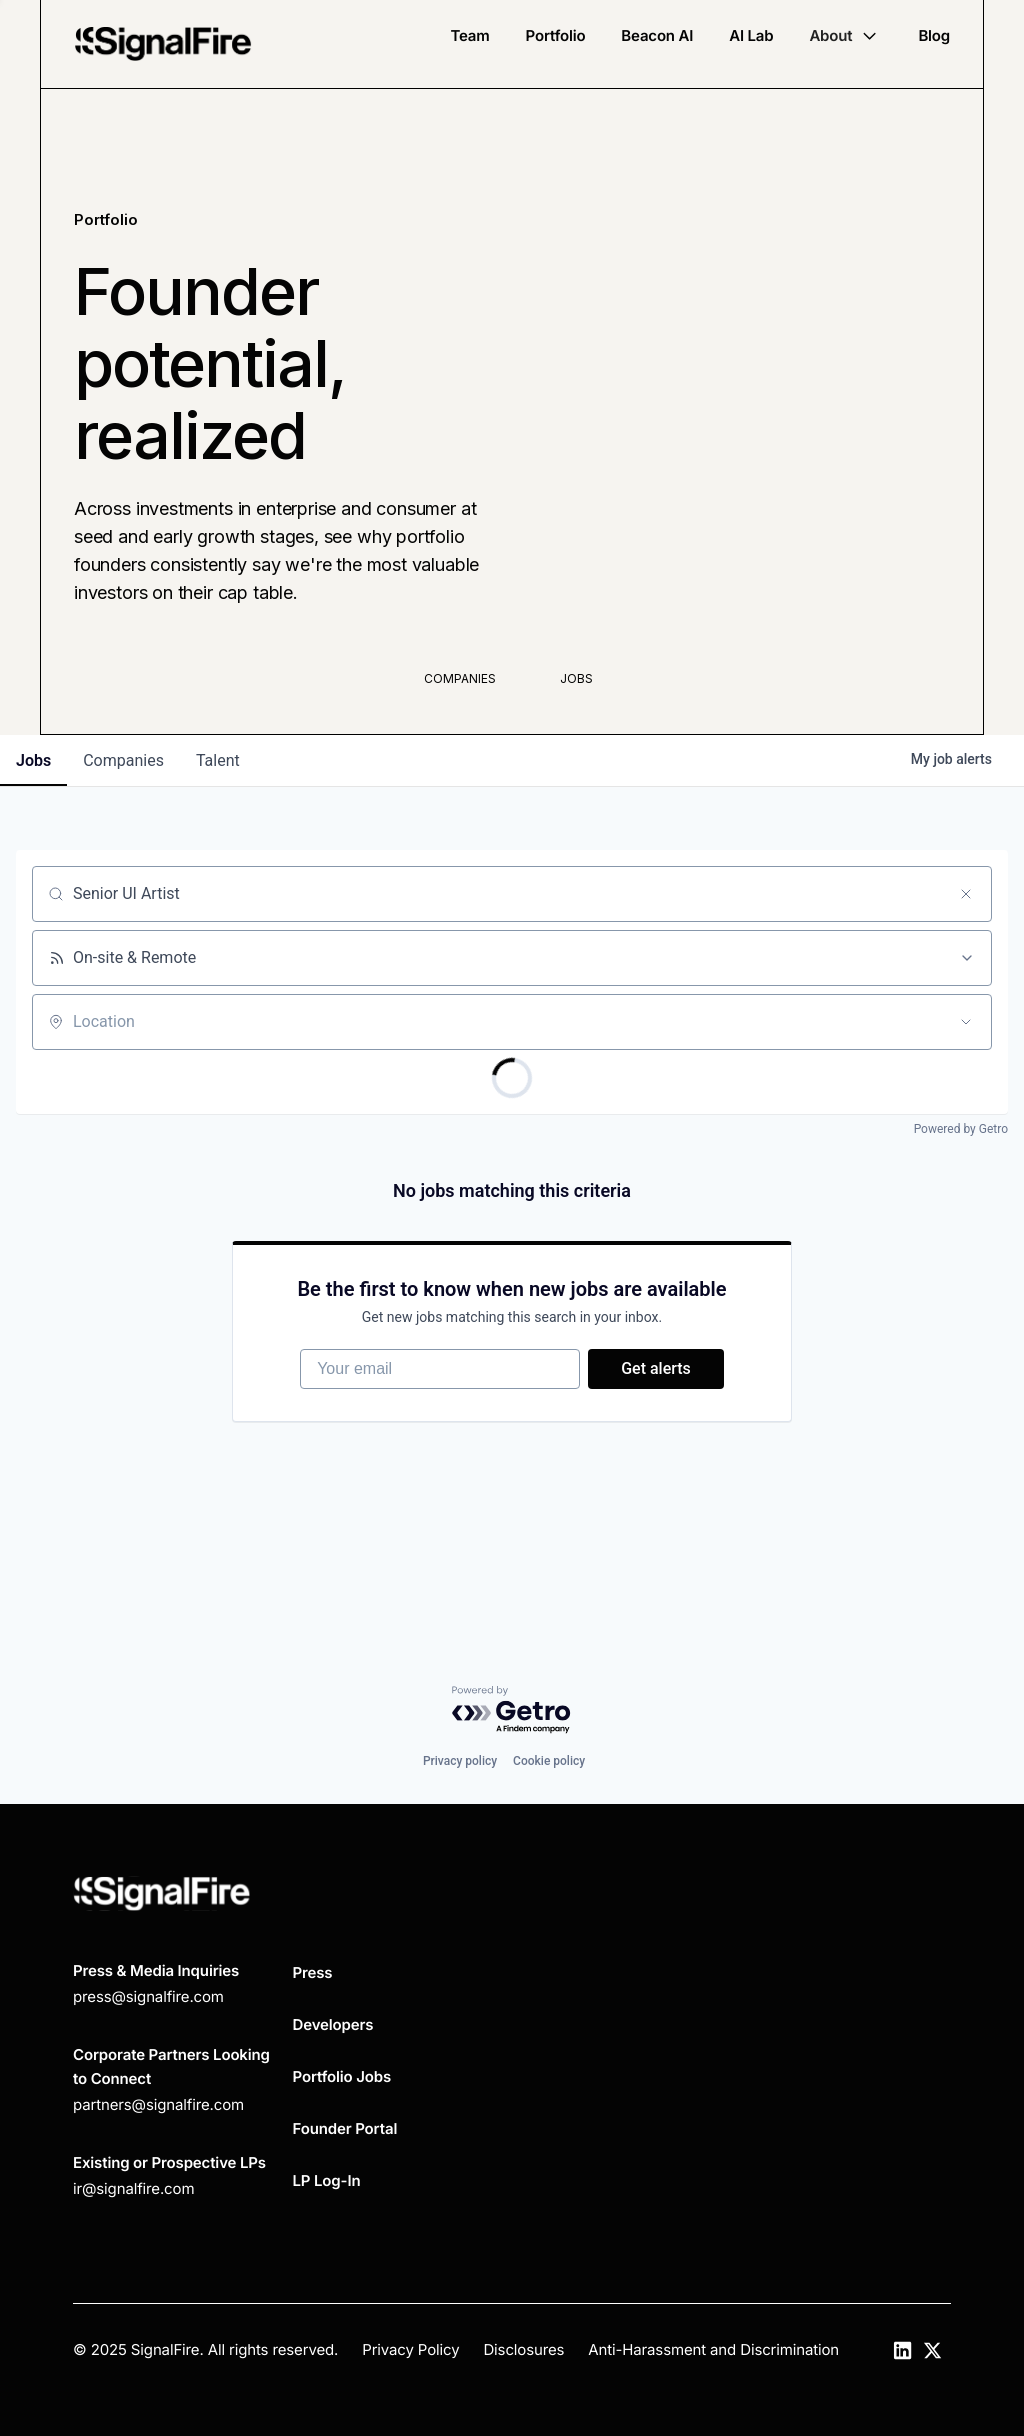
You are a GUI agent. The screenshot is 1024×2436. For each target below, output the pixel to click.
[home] (163, 44)
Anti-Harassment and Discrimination (713, 2349)
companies (123, 760)
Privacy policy (460, 1761)
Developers (333, 2024)
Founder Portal (345, 2128)
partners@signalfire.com (158, 2104)
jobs (33, 760)
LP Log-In (327, 2180)
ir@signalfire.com (133, 2188)
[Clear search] (966, 894)
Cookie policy (549, 1761)
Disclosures (523, 2349)
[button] (845, 36)
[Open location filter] (966, 1022)
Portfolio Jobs (342, 2076)
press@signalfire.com (148, 1996)
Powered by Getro (961, 1129)
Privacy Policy (410, 2349)
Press (313, 1972)
